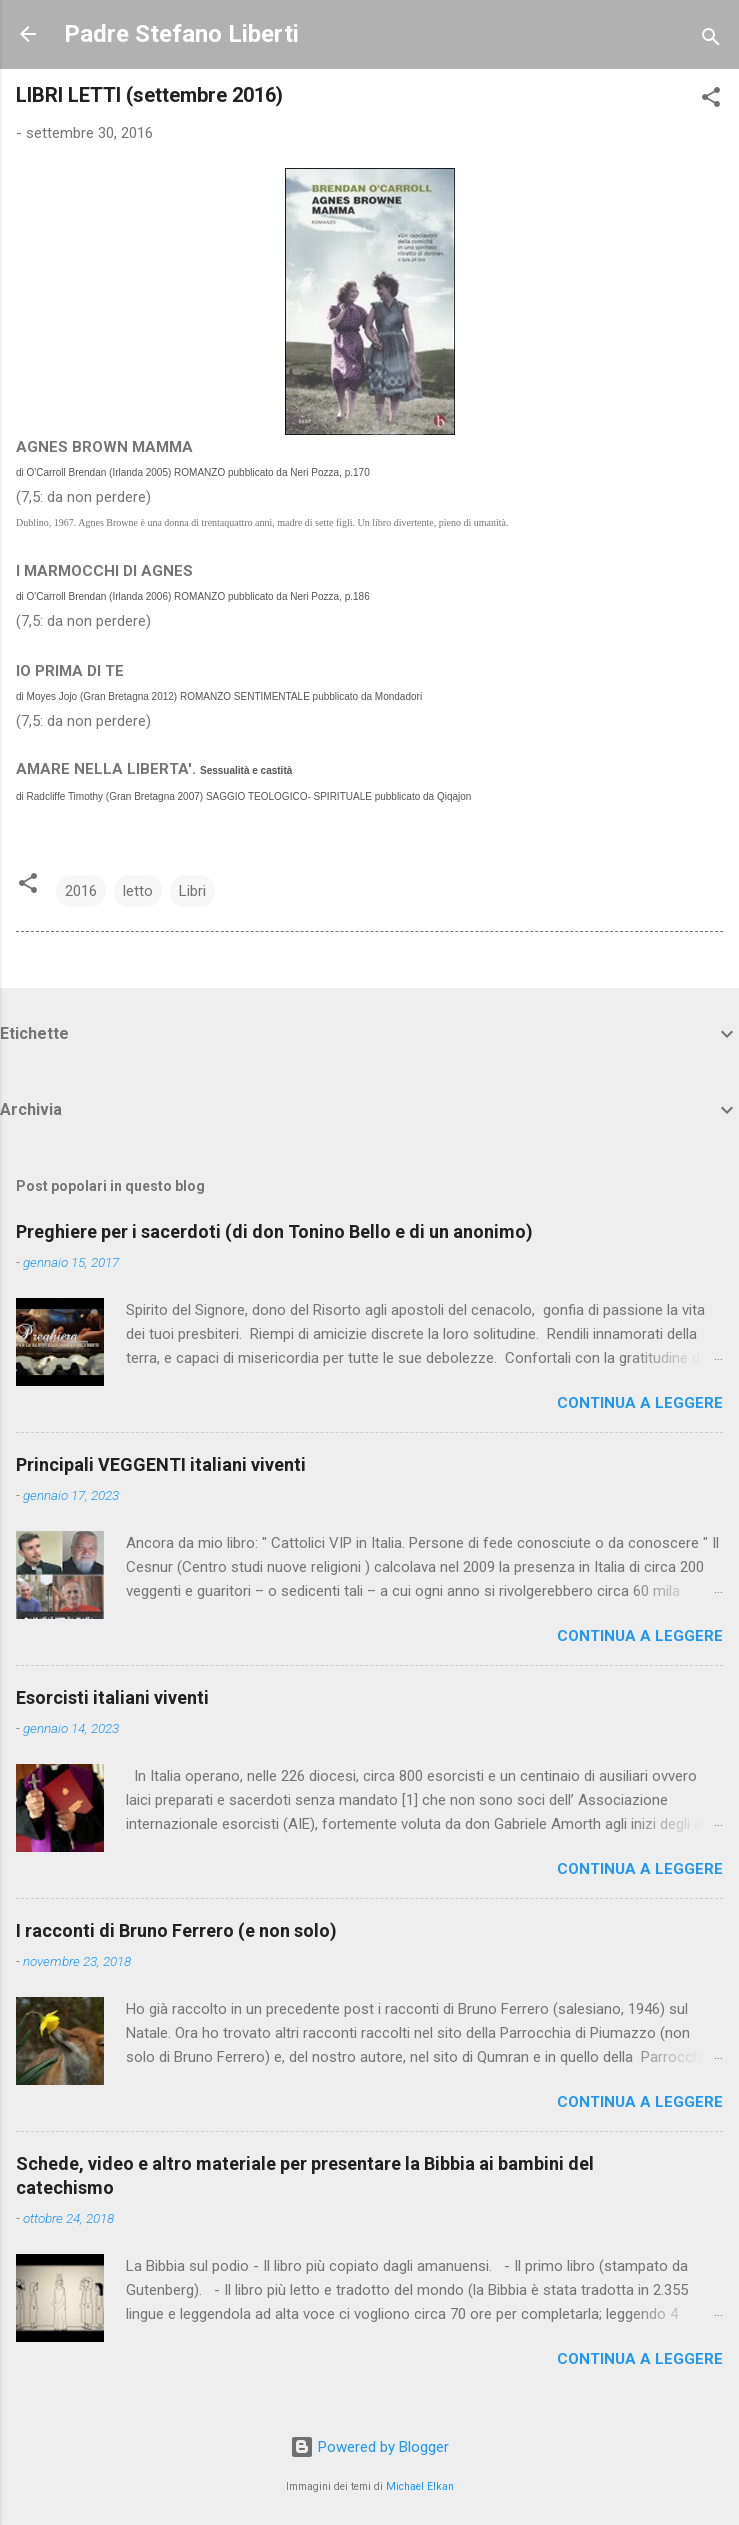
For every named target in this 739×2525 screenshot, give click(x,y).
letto (138, 891)
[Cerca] (711, 40)
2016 (81, 891)
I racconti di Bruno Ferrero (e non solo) (176, 1930)
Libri (192, 891)
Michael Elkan (420, 2486)
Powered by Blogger (369, 2447)
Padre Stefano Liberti (181, 34)
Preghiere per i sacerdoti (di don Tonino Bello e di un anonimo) (274, 1231)
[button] (711, 100)
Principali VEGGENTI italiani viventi (161, 1464)
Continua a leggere (640, 1403)
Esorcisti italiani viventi (112, 1697)
